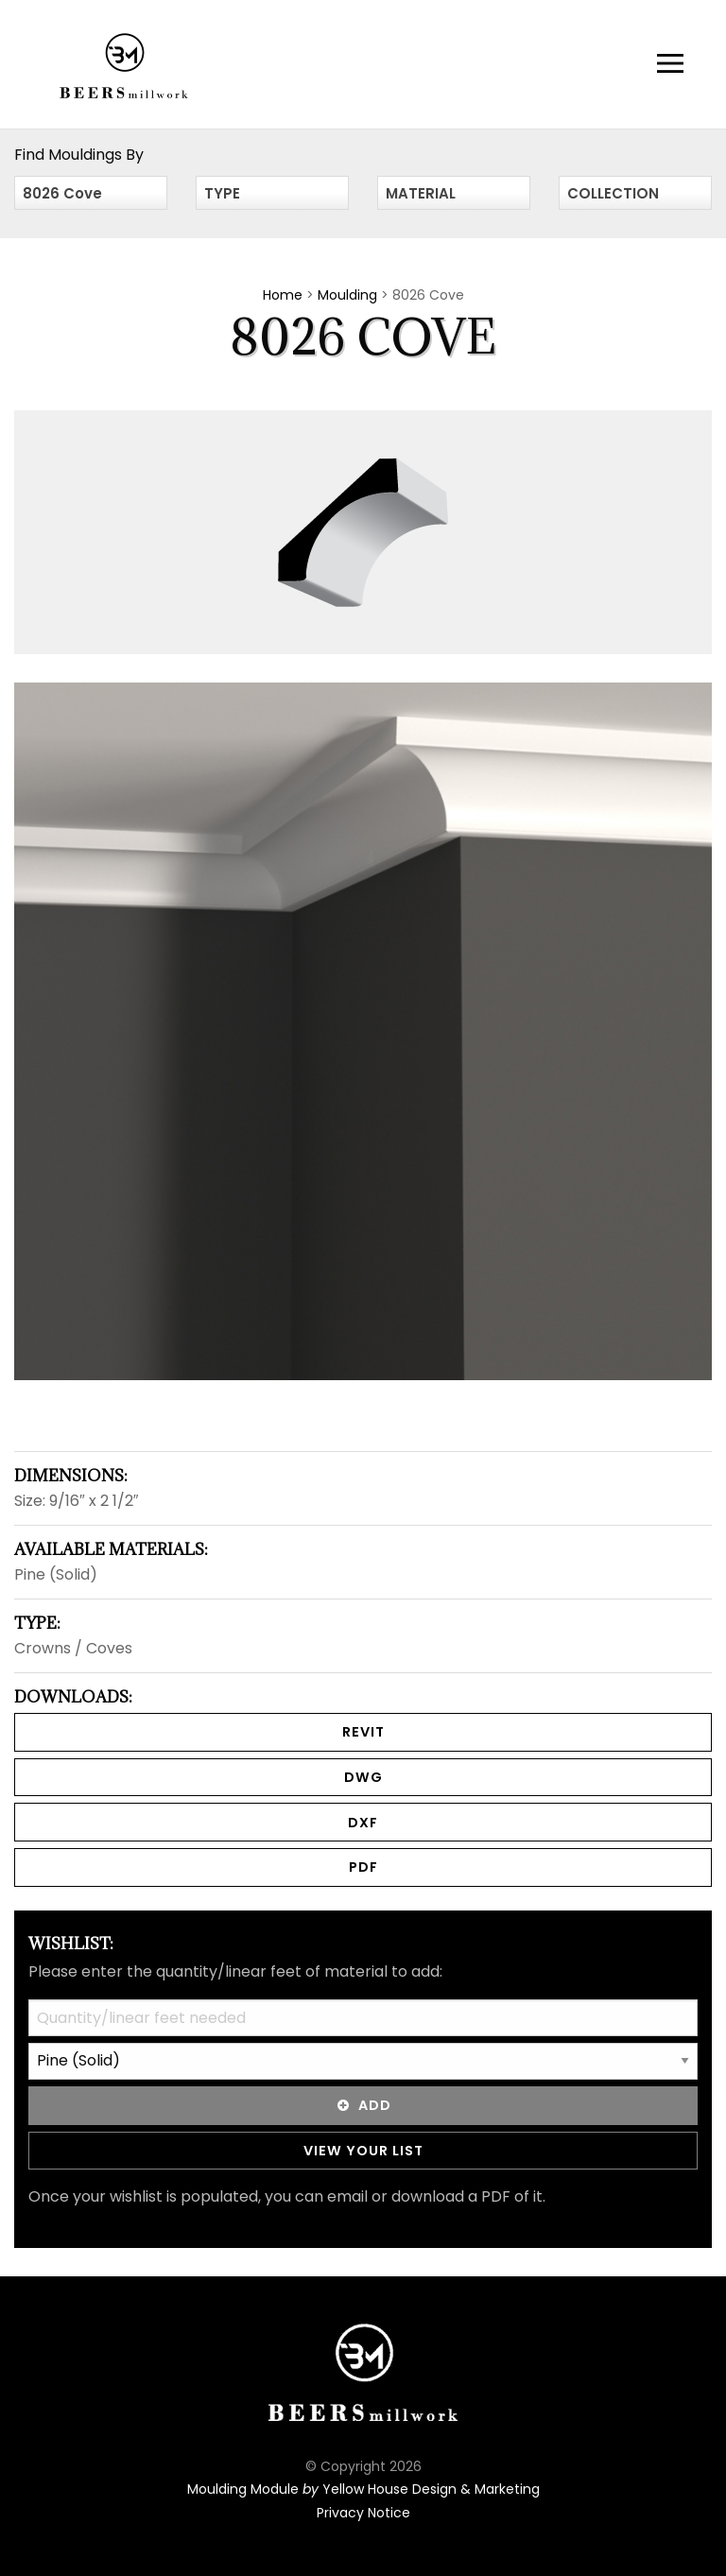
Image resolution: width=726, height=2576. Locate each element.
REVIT (363, 1731)
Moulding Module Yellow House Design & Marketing (363, 2489)
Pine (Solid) (55, 1574)
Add (363, 2105)
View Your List (363, 2150)
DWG (363, 1777)
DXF (363, 1822)
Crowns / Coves (73, 1648)
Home (282, 294)
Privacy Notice (363, 2512)
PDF (363, 1867)
